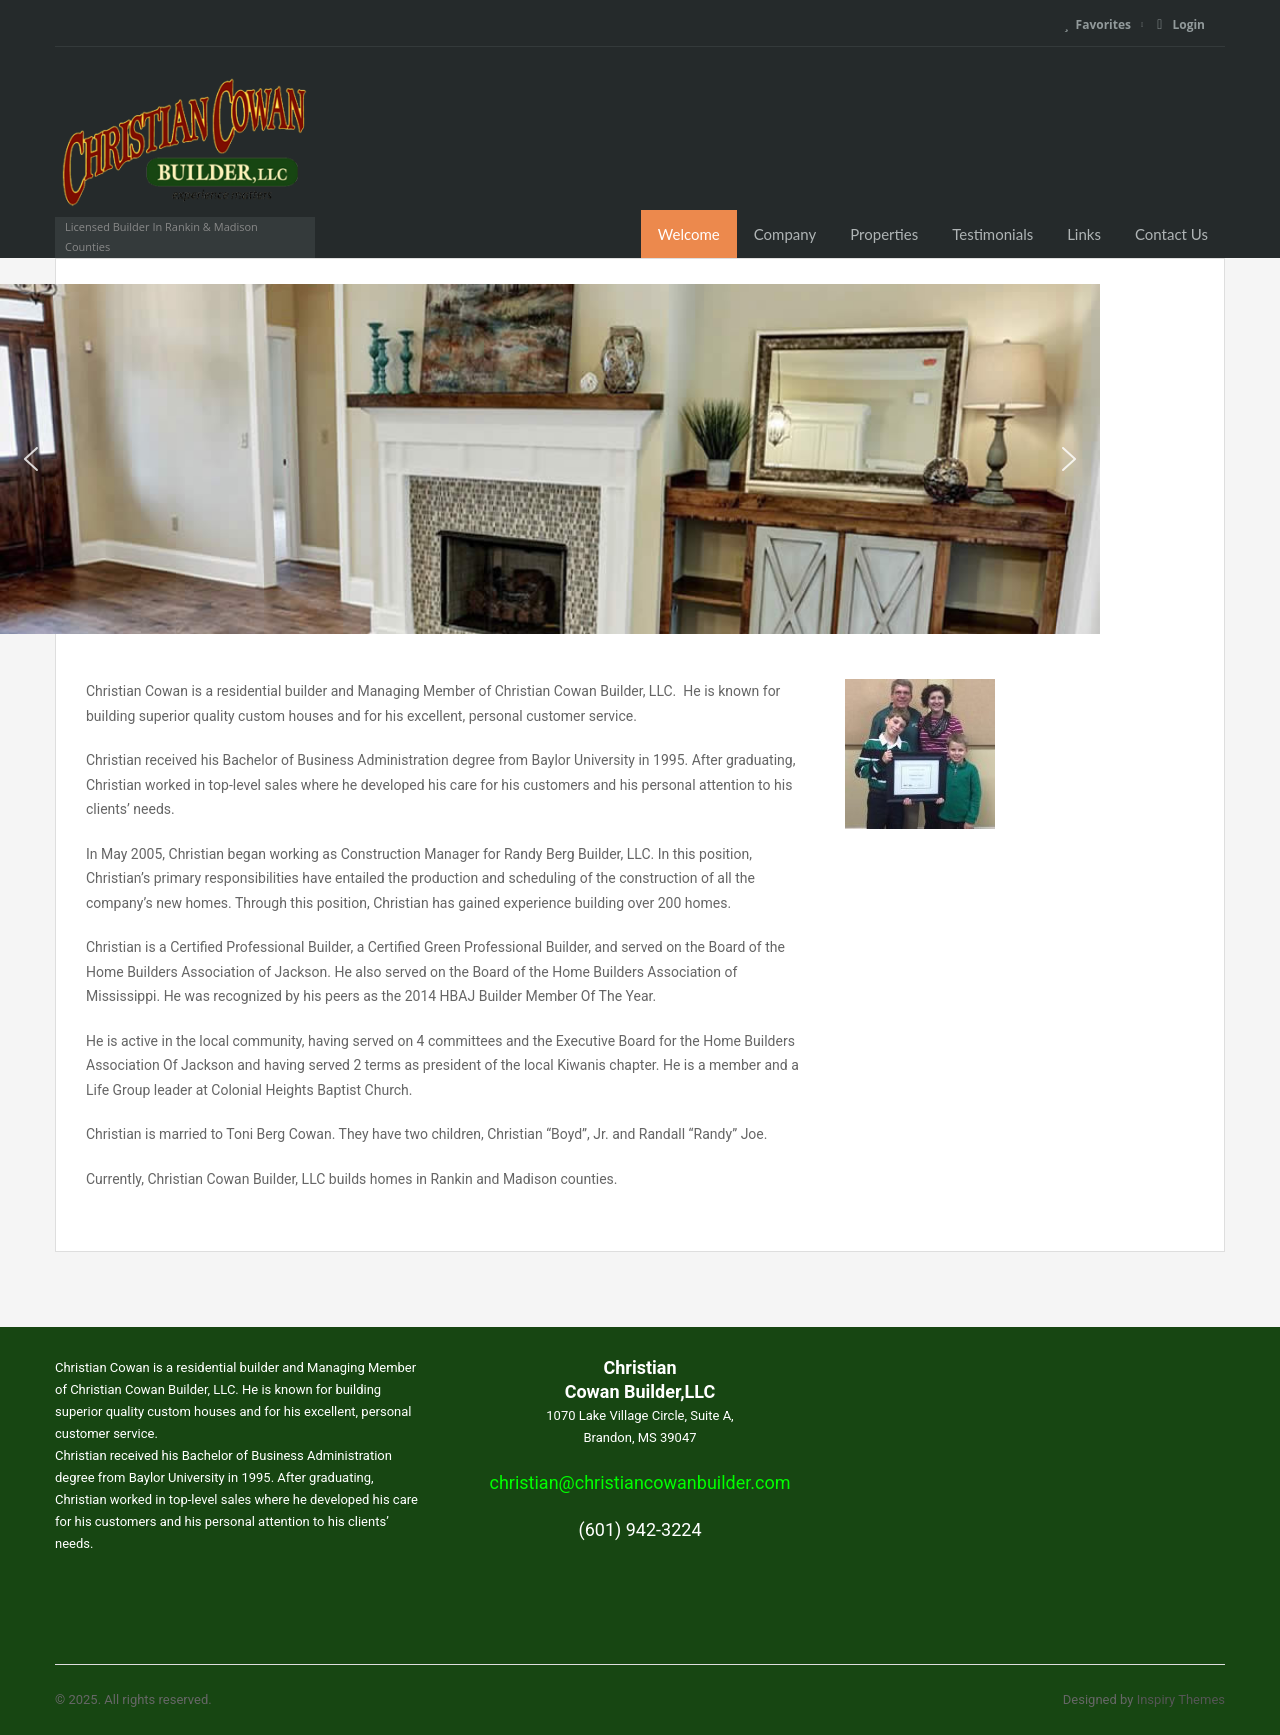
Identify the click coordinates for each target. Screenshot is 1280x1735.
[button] (31, 459)
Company (785, 234)
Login (1181, 24)
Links (1084, 234)
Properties (884, 234)
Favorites (1097, 24)
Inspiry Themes (1181, 1699)
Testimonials (992, 234)
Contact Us (1171, 234)
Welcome (689, 234)
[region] (640, 459)
